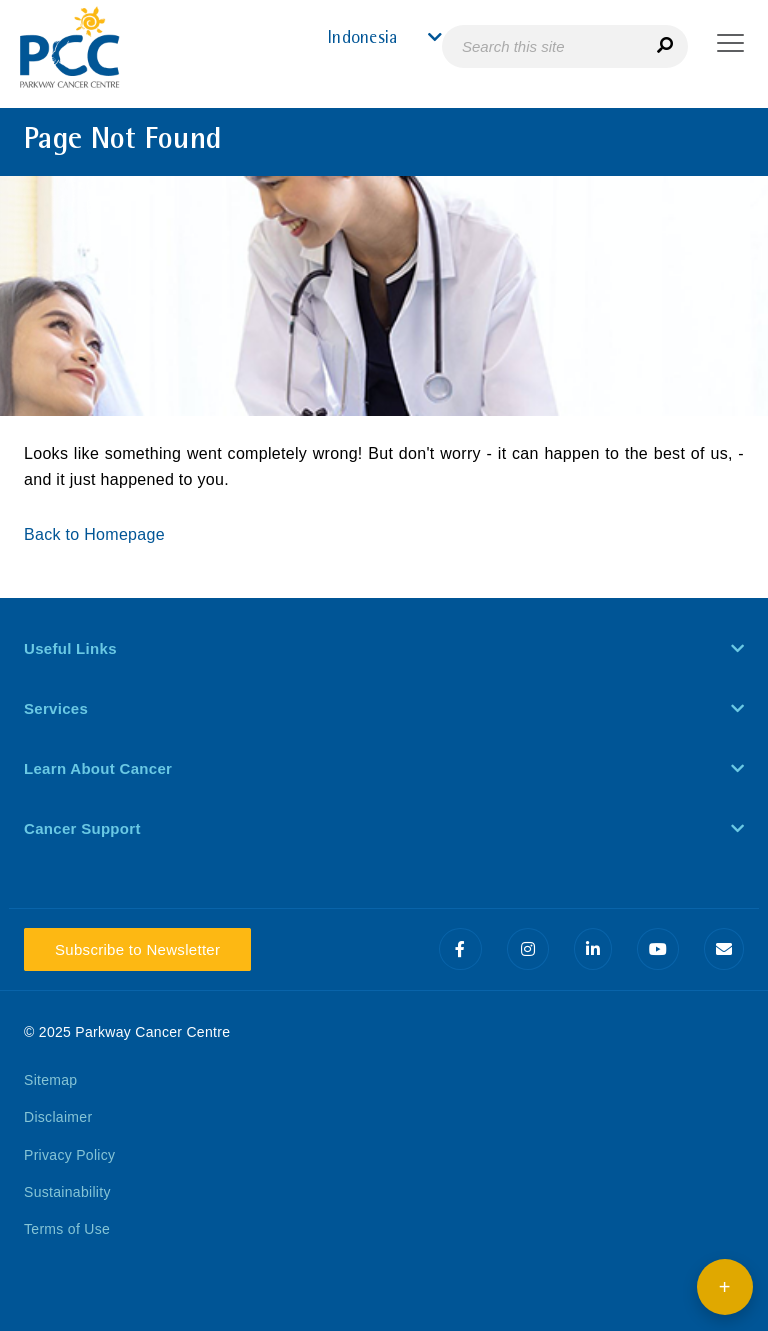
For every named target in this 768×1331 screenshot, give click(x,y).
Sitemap (50, 1080)
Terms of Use (67, 1229)
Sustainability (67, 1192)
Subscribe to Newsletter (137, 949)
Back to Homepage (97, 534)
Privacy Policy (69, 1155)
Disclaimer (58, 1117)
